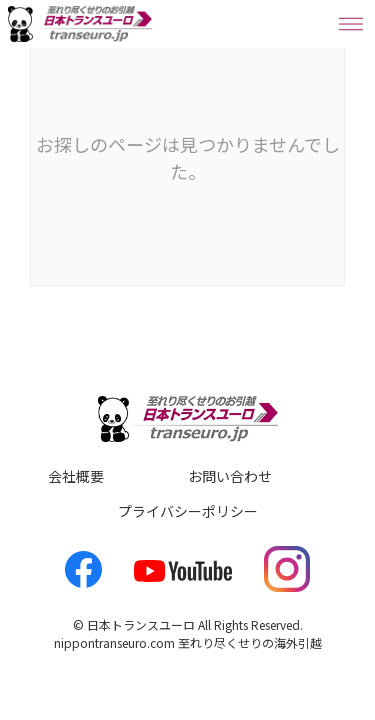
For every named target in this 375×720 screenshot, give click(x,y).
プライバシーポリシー (188, 511)
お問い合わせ (230, 476)
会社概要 (76, 476)
